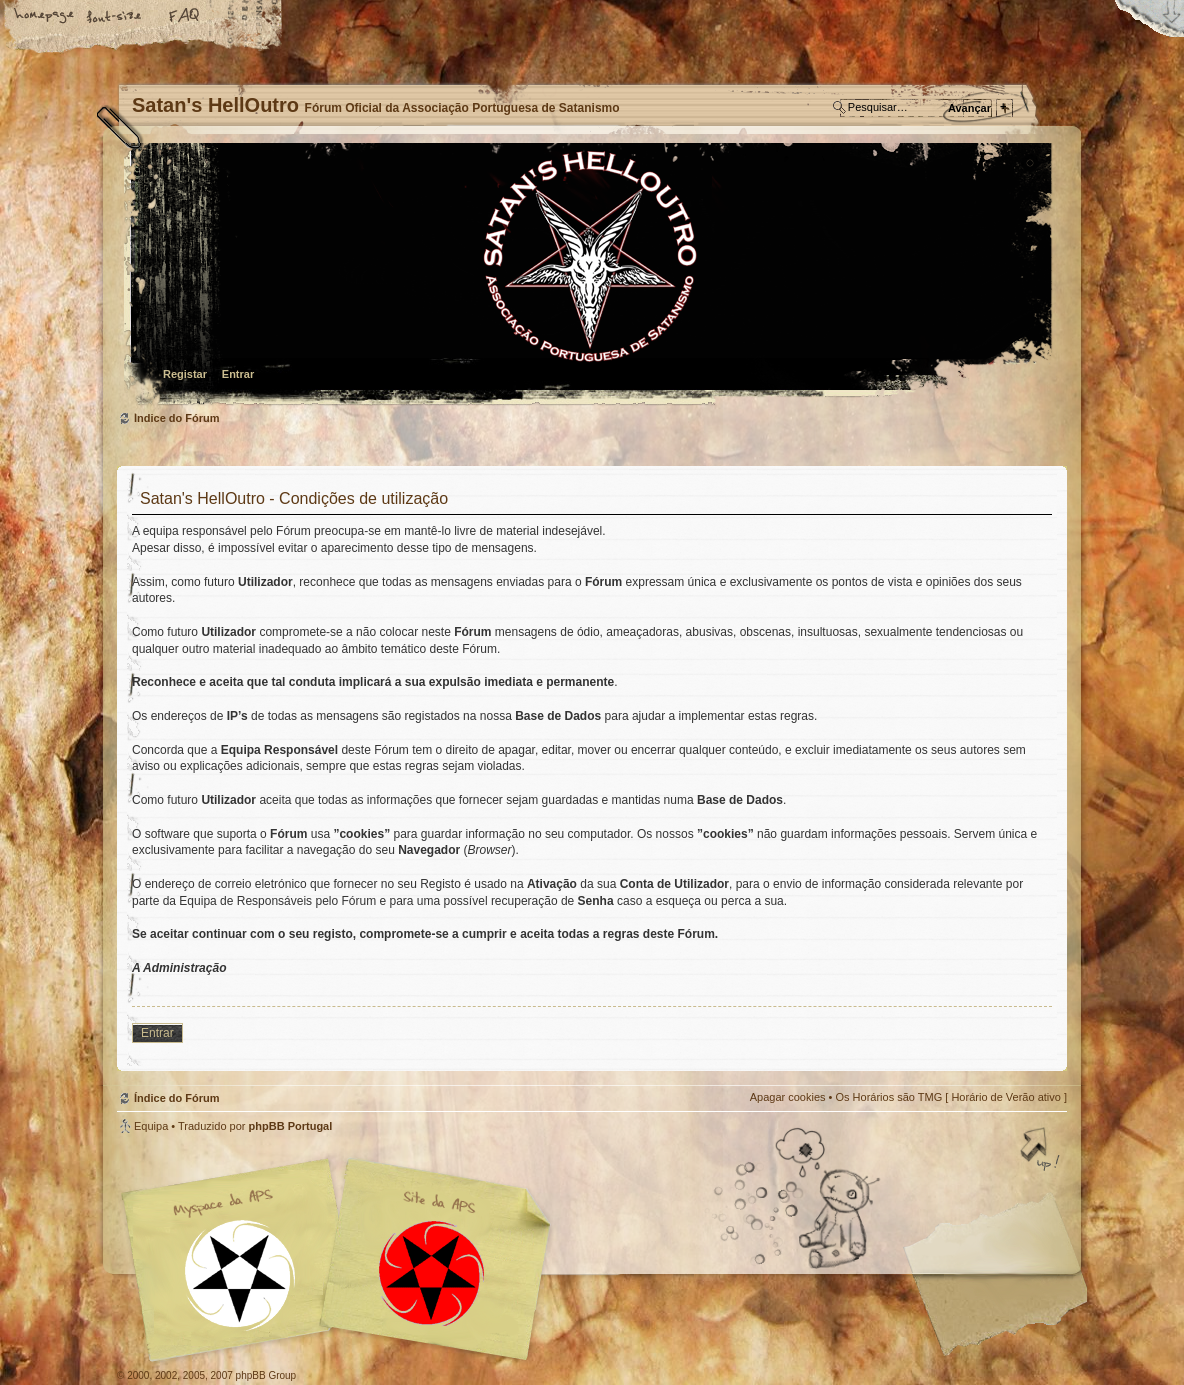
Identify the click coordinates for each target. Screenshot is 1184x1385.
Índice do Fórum (589, 275)
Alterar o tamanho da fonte (115, 17)
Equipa (151, 1126)
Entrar (238, 374)
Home (45, 17)
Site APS (432, 1273)
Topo (1042, 1151)
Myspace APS (342, 1260)
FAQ (185, 17)
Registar (185, 374)
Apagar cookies (788, 1097)
